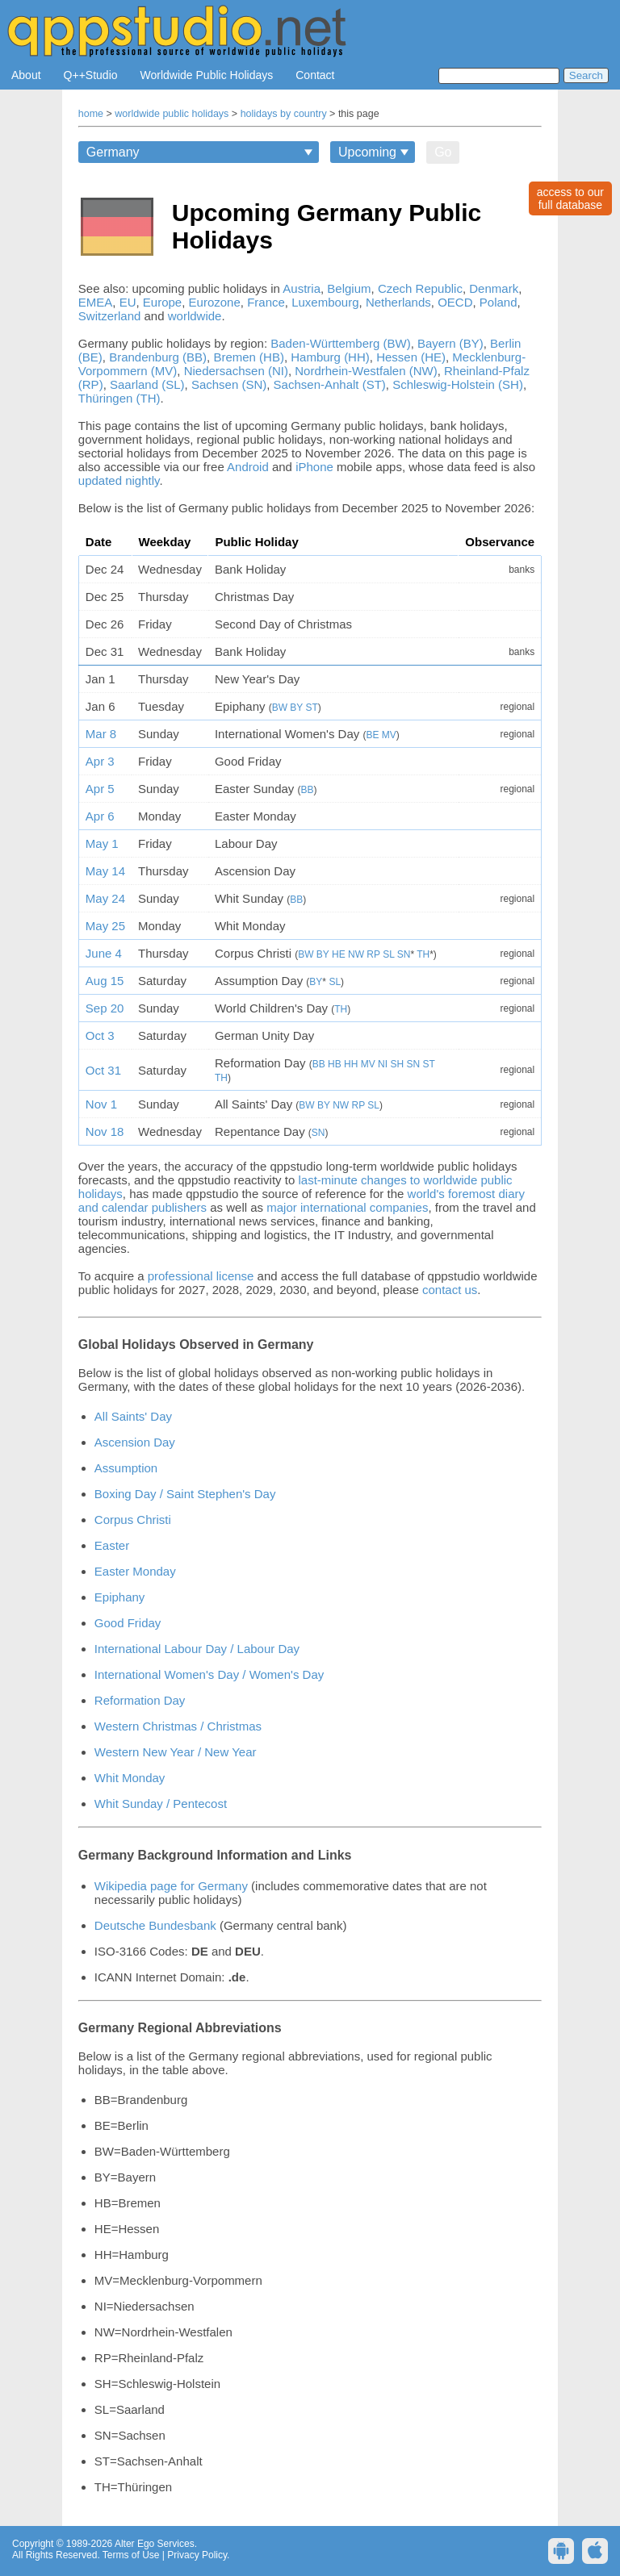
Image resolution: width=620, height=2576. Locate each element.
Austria (301, 288)
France (266, 302)
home (90, 113)
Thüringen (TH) (119, 398)
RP (373, 954)
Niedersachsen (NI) (236, 371)
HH (351, 1064)
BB (307, 789)
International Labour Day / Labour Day (197, 1648)
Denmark (493, 288)
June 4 (104, 953)
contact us (449, 1289)
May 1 (102, 843)
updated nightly (119, 480)
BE (372, 735)
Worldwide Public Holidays (207, 75)
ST (312, 707)
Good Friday (127, 1623)
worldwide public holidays (171, 113)
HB (334, 1064)
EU (127, 302)
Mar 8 (101, 734)
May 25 (105, 926)
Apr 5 (100, 788)
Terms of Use (131, 2555)
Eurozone (215, 302)
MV (389, 735)
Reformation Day (140, 1700)
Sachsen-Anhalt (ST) (330, 384)
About (26, 75)
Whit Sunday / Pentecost (160, 1803)
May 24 (105, 898)
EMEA (95, 302)
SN (404, 954)
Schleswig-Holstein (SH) (457, 384)
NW (356, 954)
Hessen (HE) (411, 357)
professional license (201, 1276)
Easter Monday (135, 1571)
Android (248, 467)
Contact (314, 75)
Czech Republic (420, 288)
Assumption (125, 1468)
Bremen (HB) (248, 357)
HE (339, 954)
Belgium (349, 288)
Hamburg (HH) (330, 357)
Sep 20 (105, 1008)
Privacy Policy (197, 2555)
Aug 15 (105, 980)
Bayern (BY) (450, 343)
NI (383, 1064)
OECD (455, 302)
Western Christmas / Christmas (178, 1726)
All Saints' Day (133, 1416)
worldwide (195, 316)
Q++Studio (91, 75)
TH (423, 954)
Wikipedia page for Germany (171, 1886)
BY (296, 707)
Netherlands (398, 302)
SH (397, 1064)
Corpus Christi (132, 1519)
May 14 (105, 871)
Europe (162, 302)
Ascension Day (134, 1442)
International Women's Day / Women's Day (209, 1674)
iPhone (314, 467)
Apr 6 (100, 816)
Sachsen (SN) (228, 384)
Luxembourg (324, 302)
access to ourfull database (570, 198)
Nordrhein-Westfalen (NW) (366, 371)
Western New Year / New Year (175, 1752)
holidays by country (284, 113)
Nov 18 (105, 1131)
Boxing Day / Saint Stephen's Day (185, 1494)
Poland (498, 302)
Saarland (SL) (147, 384)
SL (388, 954)
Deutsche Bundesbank (155, 1925)
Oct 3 (100, 1035)
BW (279, 707)
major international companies (347, 1207)
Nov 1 (101, 1104)
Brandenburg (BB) (158, 357)
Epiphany (119, 1597)
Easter (111, 1545)
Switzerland (109, 316)
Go (442, 152)
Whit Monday (129, 1778)
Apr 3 (100, 761)
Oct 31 (103, 1070)
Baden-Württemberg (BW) (340, 343)
